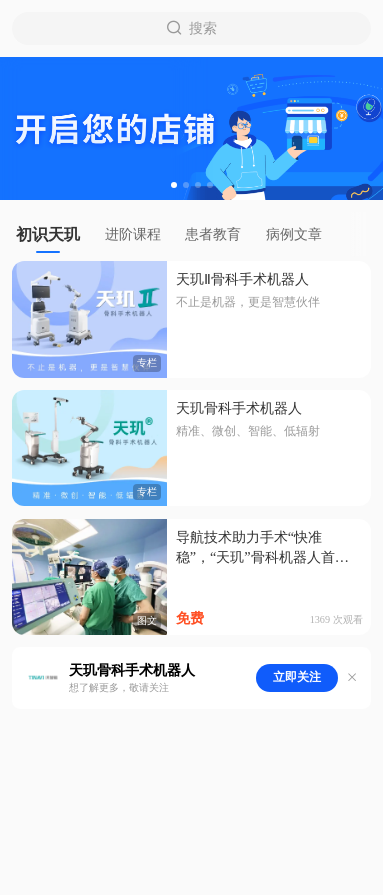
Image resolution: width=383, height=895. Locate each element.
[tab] (54, 234)
